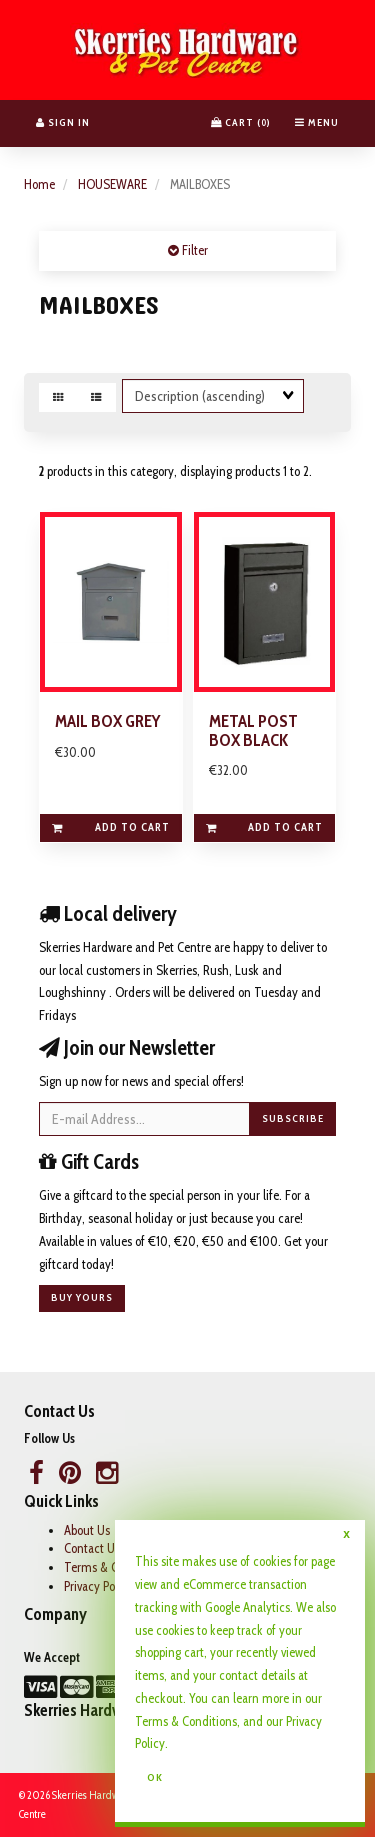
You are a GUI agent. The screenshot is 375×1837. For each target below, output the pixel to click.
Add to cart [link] (110, 827)
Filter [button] (193, 250)
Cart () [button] (241, 122)
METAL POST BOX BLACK (253, 730)
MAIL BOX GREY (107, 721)
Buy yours (82, 1297)
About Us (87, 1530)
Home (39, 184)
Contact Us (92, 1548)
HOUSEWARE (112, 184)
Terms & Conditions (186, 1721)
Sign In (63, 122)
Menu (317, 122)
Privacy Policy (98, 1586)
